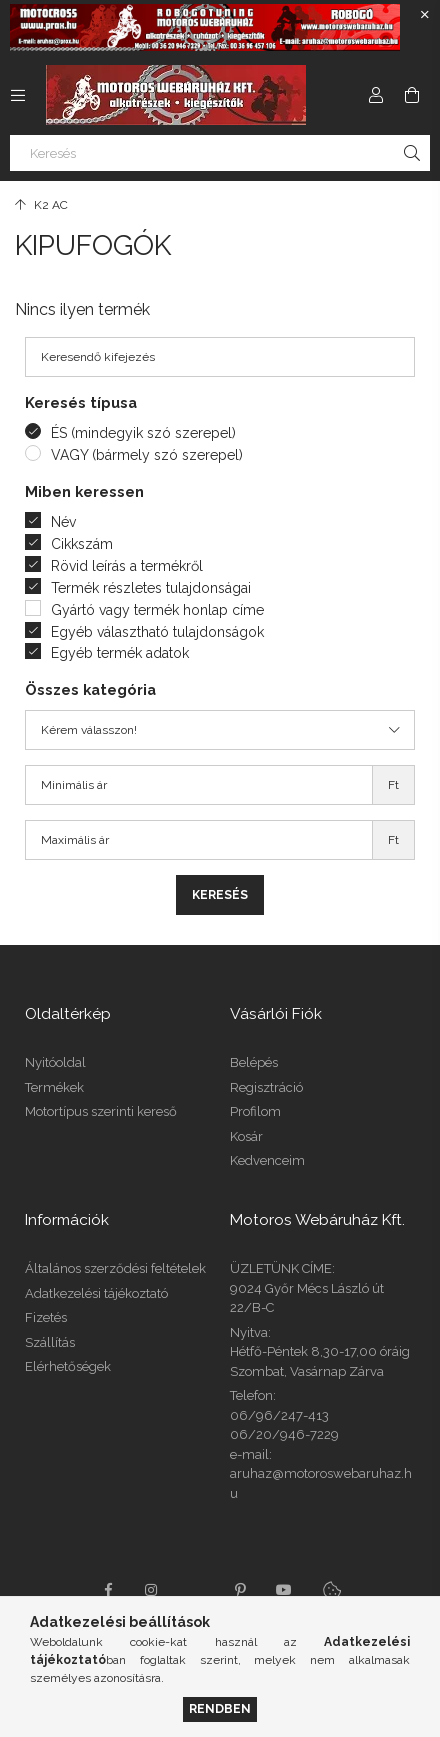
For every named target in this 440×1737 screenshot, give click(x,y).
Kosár (246, 1136)
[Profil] (376, 95)
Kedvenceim (267, 1160)
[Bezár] (425, 15)
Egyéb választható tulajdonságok (157, 632)
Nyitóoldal (55, 1062)
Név (63, 522)
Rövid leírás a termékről (127, 566)
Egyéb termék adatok (120, 653)
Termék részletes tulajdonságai (151, 588)
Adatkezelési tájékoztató (96, 1293)
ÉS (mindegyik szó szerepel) (143, 433)
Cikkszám (82, 544)
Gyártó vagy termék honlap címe (157, 610)
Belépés (254, 1062)
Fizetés (46, 1317)
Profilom (255, 1111)
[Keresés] (220, 153)
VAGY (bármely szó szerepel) (147, 455)
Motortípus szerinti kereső (101, 1111)
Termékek (54, 1087)
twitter (196, 1590)
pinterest (240, 1590)
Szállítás (50, 1342)
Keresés (220, 895)
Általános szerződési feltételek (115, 1268)
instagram (152, 1590)
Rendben (220, 1708)
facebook (108, 1590)
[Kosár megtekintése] (412, 95)
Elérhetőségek (68, 1366)
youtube (284, 1590)
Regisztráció (266, 1087)
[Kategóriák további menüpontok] (18, 95)
